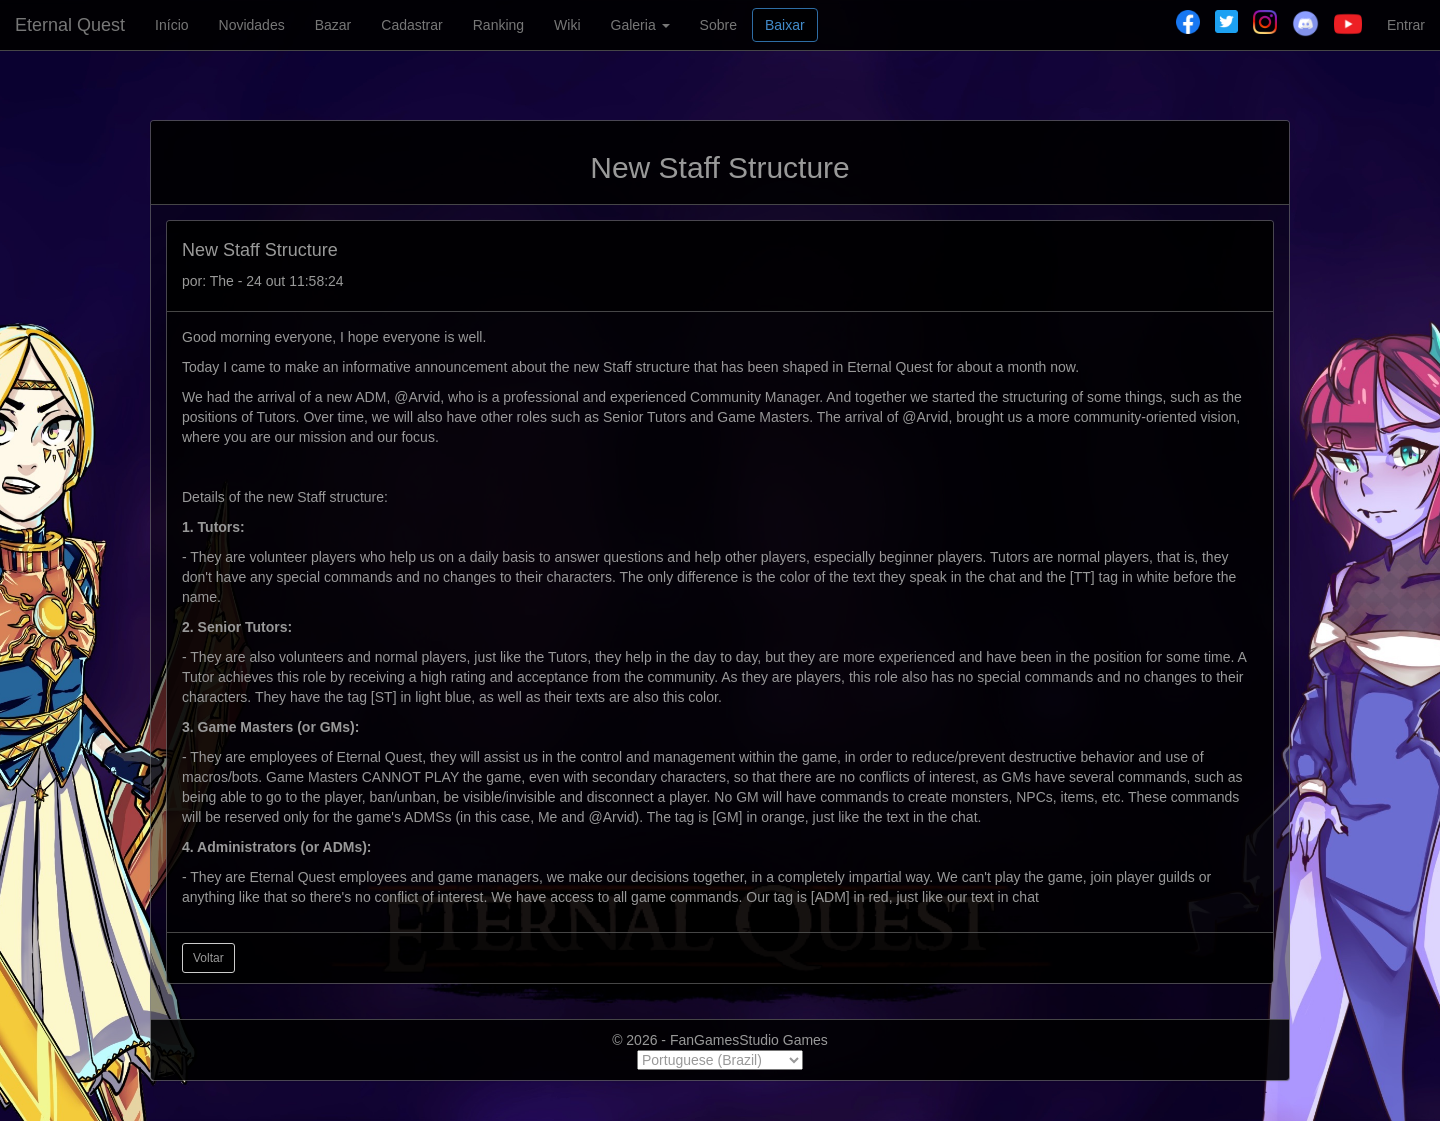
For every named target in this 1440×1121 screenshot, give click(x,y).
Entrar (1406, 25)
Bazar (333, 25)
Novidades (252, 25)
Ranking (498, 25)
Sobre (718, 25)
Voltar (208, 958)
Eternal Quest (70, 25)
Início (171, 25)
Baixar (785, 25)
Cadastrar (411, 25)
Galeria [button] (640, 25)
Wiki (567, 25)
